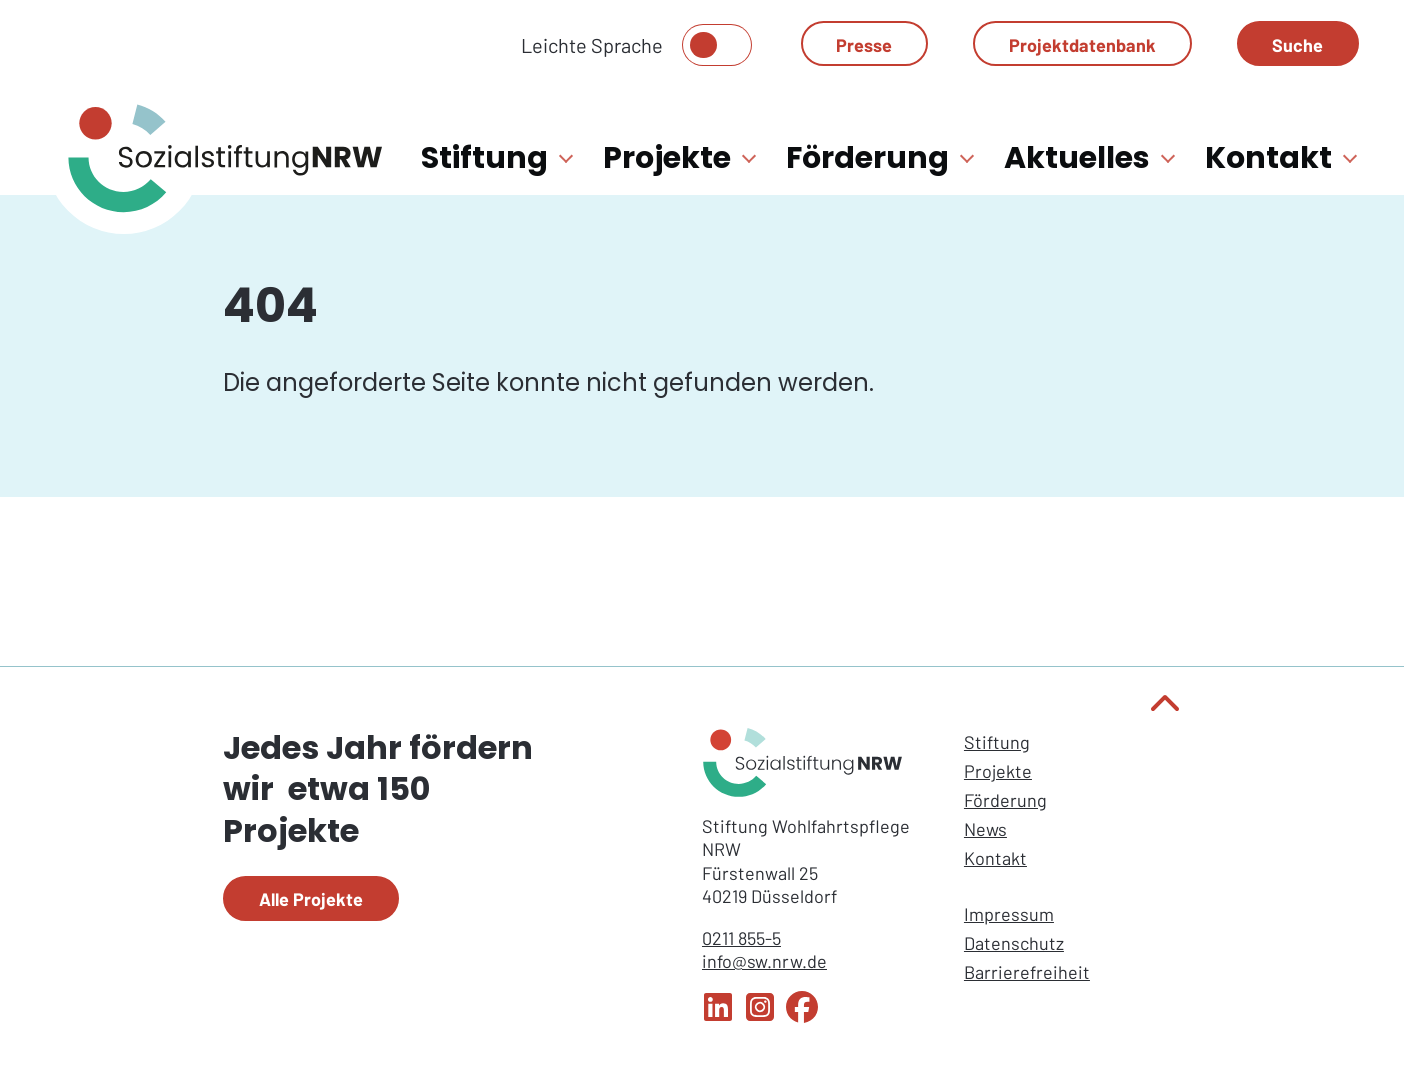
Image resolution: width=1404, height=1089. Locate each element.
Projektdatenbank (1082, 45)
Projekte (998, 771)
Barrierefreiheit (1027, 972)
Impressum (1009, 914)
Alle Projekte (311, 899)
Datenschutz (1014, 943)
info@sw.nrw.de (764, 961)
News (985, 829)
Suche (1297, 45)
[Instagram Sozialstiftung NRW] (760, 1016)
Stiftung (997, 742)
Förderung (1005, 800)
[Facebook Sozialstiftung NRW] (802, 1016)
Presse (864, 45)
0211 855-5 (741, 938)
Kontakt (995, 858)
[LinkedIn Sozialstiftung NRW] (718, 1016)
